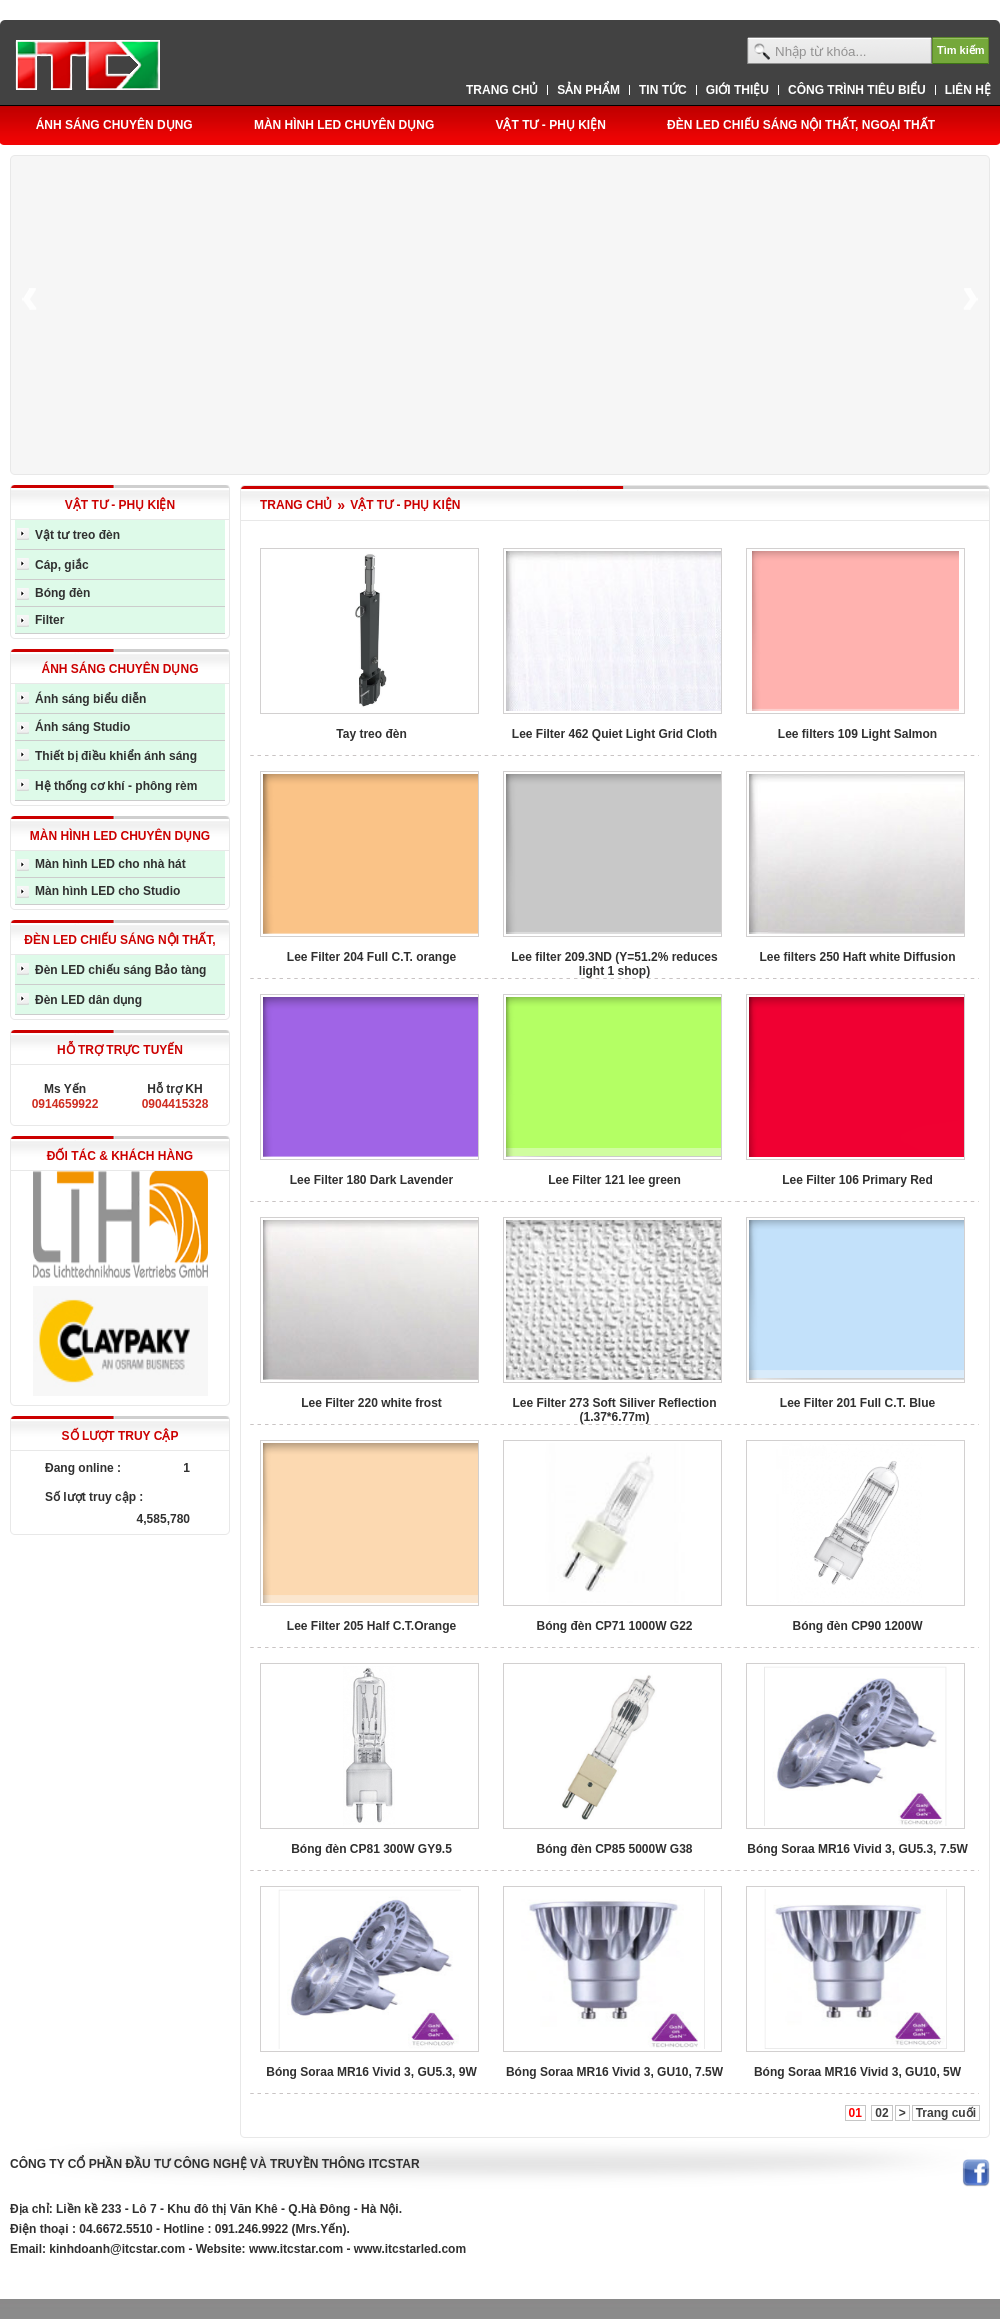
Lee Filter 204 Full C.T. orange (371, 957)
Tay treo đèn (371, 734)
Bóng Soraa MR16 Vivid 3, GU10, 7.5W (614, 2072)
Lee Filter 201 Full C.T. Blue (857, 1403)
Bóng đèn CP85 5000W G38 (614, 1849)
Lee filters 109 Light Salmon (857, 734)
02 (881, 2113)
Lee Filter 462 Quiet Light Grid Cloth (614, 734)
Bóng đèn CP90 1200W (857, 1626)
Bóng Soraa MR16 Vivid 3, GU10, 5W (857, 2072)
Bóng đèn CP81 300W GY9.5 (371, 1849)
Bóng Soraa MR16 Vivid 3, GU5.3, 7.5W (857, 1849)
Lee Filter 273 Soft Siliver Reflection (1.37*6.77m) (614, 1410)
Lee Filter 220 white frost (371, 1403)
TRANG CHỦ (296, 505)
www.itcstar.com (296, 2249)
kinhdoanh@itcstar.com (117, 2249)
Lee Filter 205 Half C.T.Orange (371, 1626)
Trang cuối (946, 2113)
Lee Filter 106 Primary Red (857, 1180)
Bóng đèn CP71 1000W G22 (614, 1626)
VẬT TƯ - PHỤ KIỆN (405, 505)
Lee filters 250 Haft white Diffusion (857, 957)
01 (855, 2113)
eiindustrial (42, 2279)
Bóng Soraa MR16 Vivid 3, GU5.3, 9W (371, 2072)
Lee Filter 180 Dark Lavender (371, 1180)
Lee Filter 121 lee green (614, 1180)
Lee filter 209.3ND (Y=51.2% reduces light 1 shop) (614, 964)
